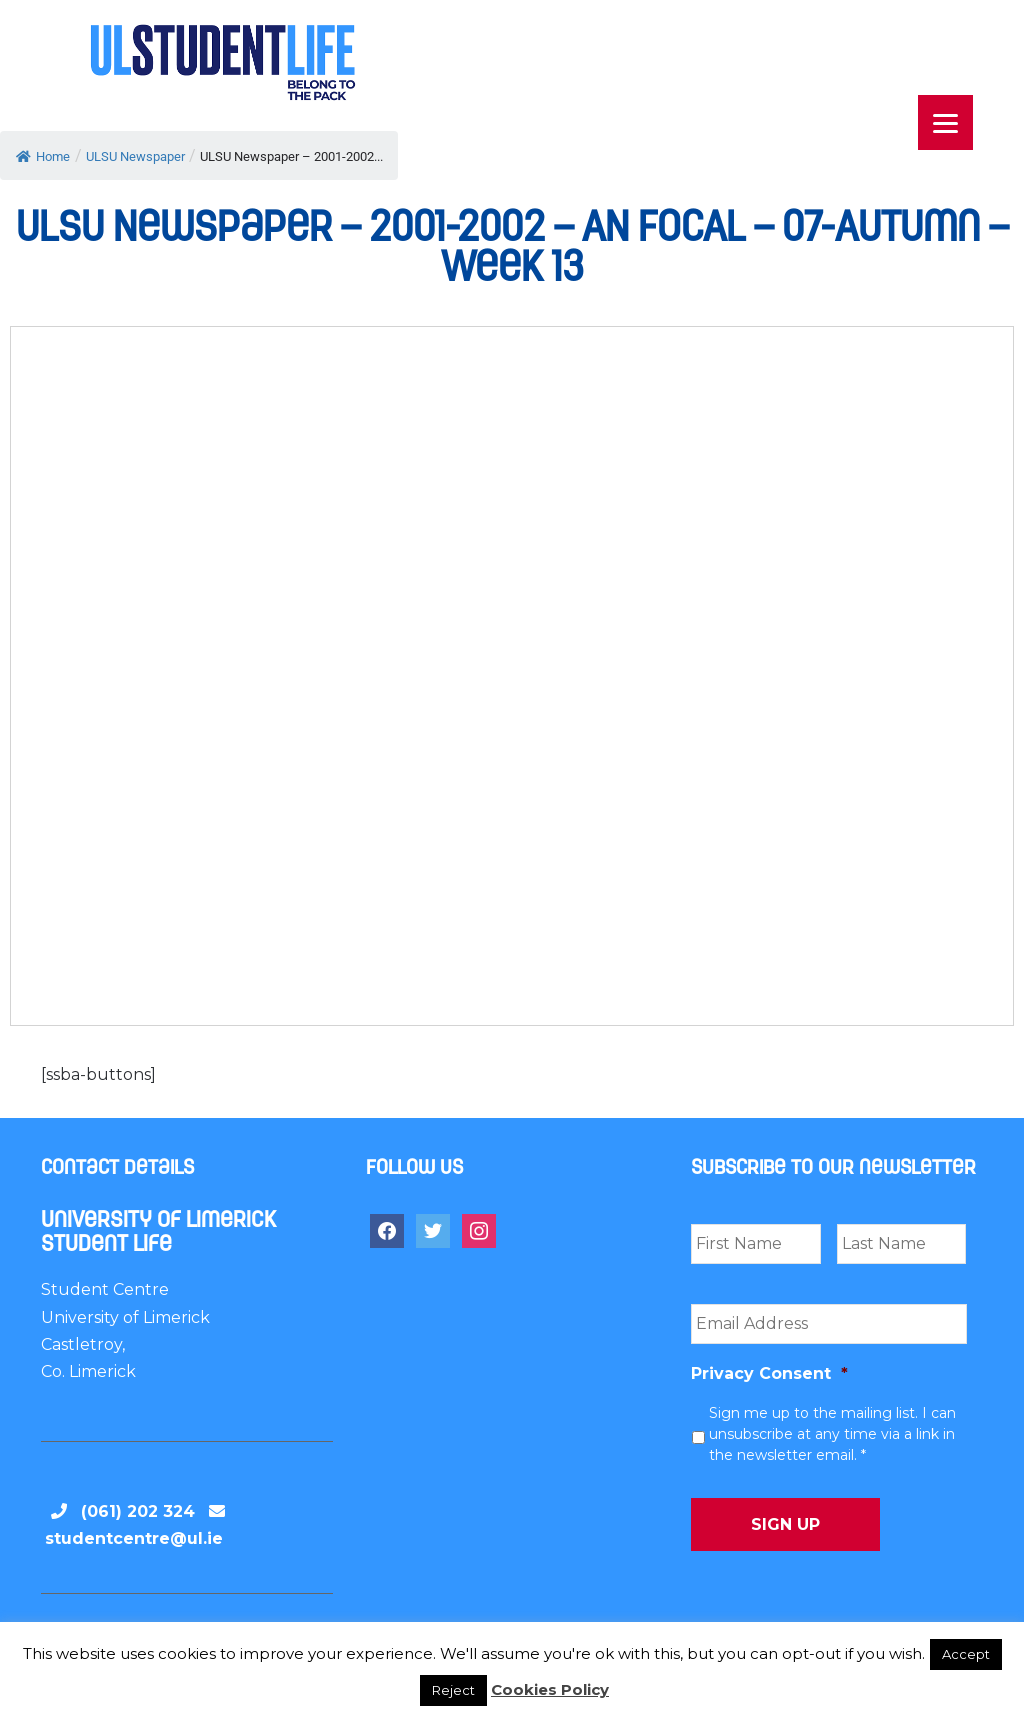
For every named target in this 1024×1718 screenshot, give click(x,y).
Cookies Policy (550, 1689)
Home (43, 156)
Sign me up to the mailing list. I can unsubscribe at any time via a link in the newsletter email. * (832, 1434)
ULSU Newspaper (135, 156)
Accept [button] (966, 1654)
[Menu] (945, 122)
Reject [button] (453, 1690)
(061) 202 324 (138, 1511)
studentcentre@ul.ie (134, 1538)
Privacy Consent (769, 1373)
